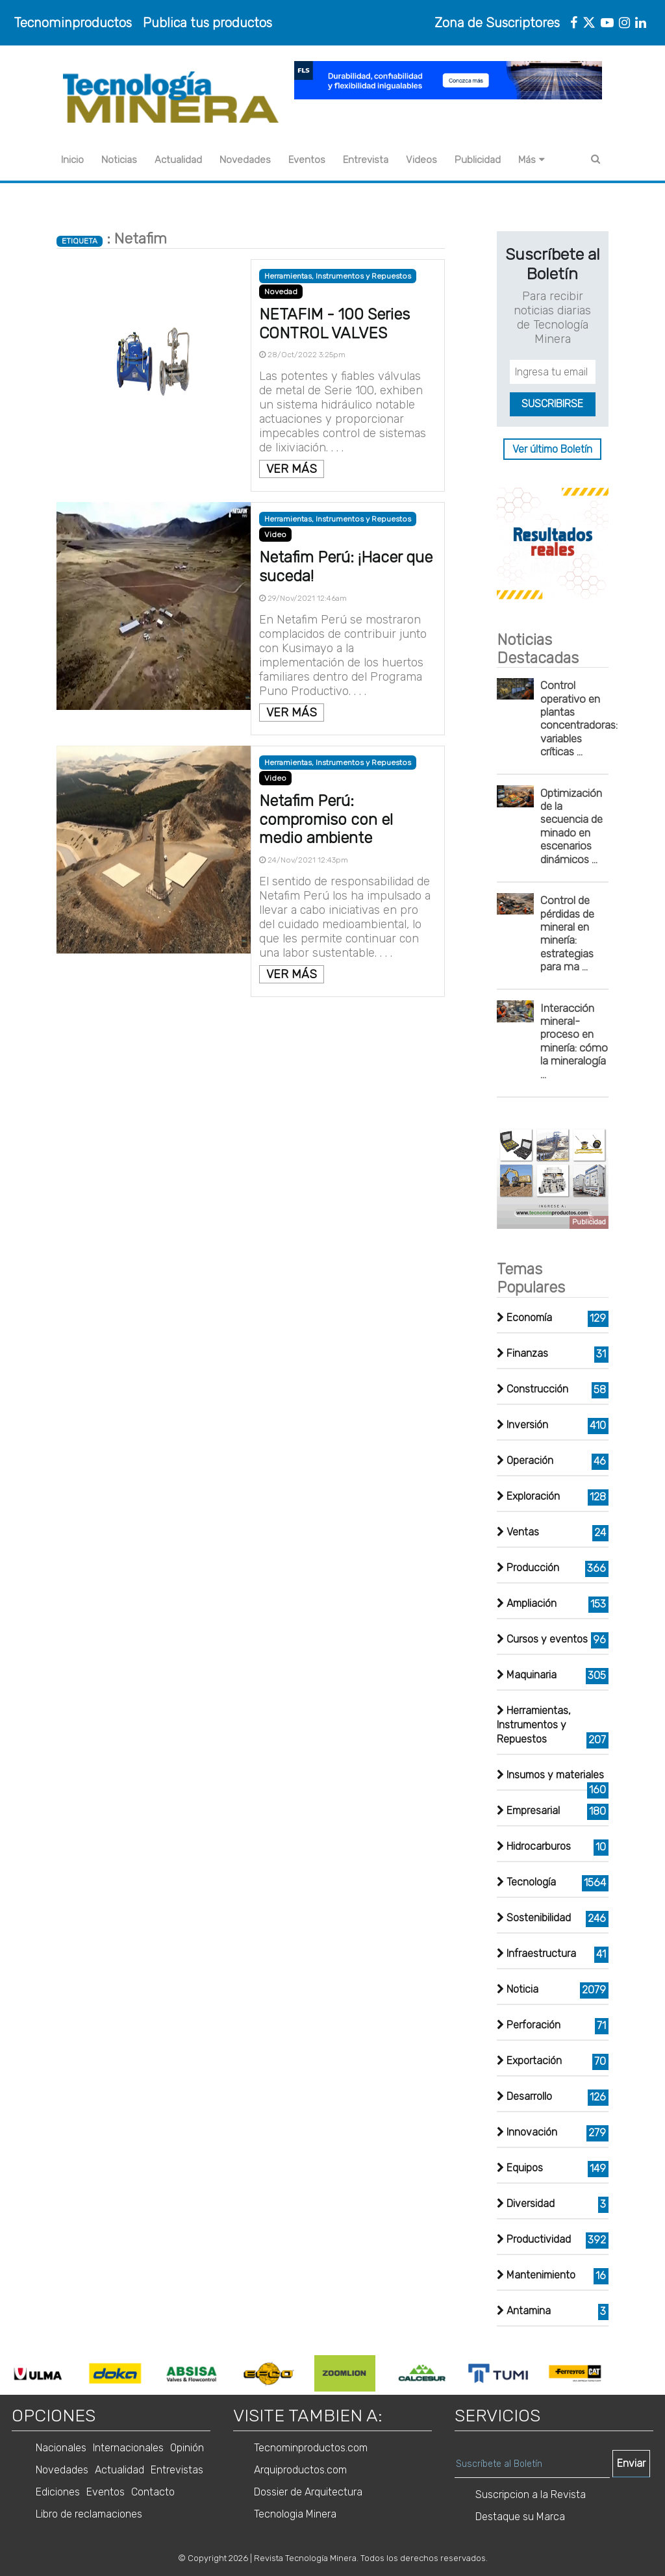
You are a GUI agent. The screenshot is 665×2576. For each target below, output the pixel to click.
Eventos (306, 160)
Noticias (119, 160)
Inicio (72, 160)
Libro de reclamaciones (89, 2514)
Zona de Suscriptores (497, 23)
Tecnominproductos (73, 23)
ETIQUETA (79, 241)
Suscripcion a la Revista (530, 2494)
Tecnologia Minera (295, 2514)
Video (275, 534)
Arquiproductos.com (300, 2470)
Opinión (187, 2448)
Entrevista (365, 160)
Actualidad (178, 160)
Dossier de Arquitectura (308, 2492)
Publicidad (478, 160)
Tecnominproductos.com (311, 2448)
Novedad (280, 291)
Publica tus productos (207, 23)
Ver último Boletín (552, 449)
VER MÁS (291, 469)
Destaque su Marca (520, 2516)
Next (618, 2373)
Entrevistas (177, 2470)
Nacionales (61, 2448)
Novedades (245, 160)
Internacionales (128, 2448)
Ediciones (58, 2492)
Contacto (153, 2492)
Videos (421, 160)
